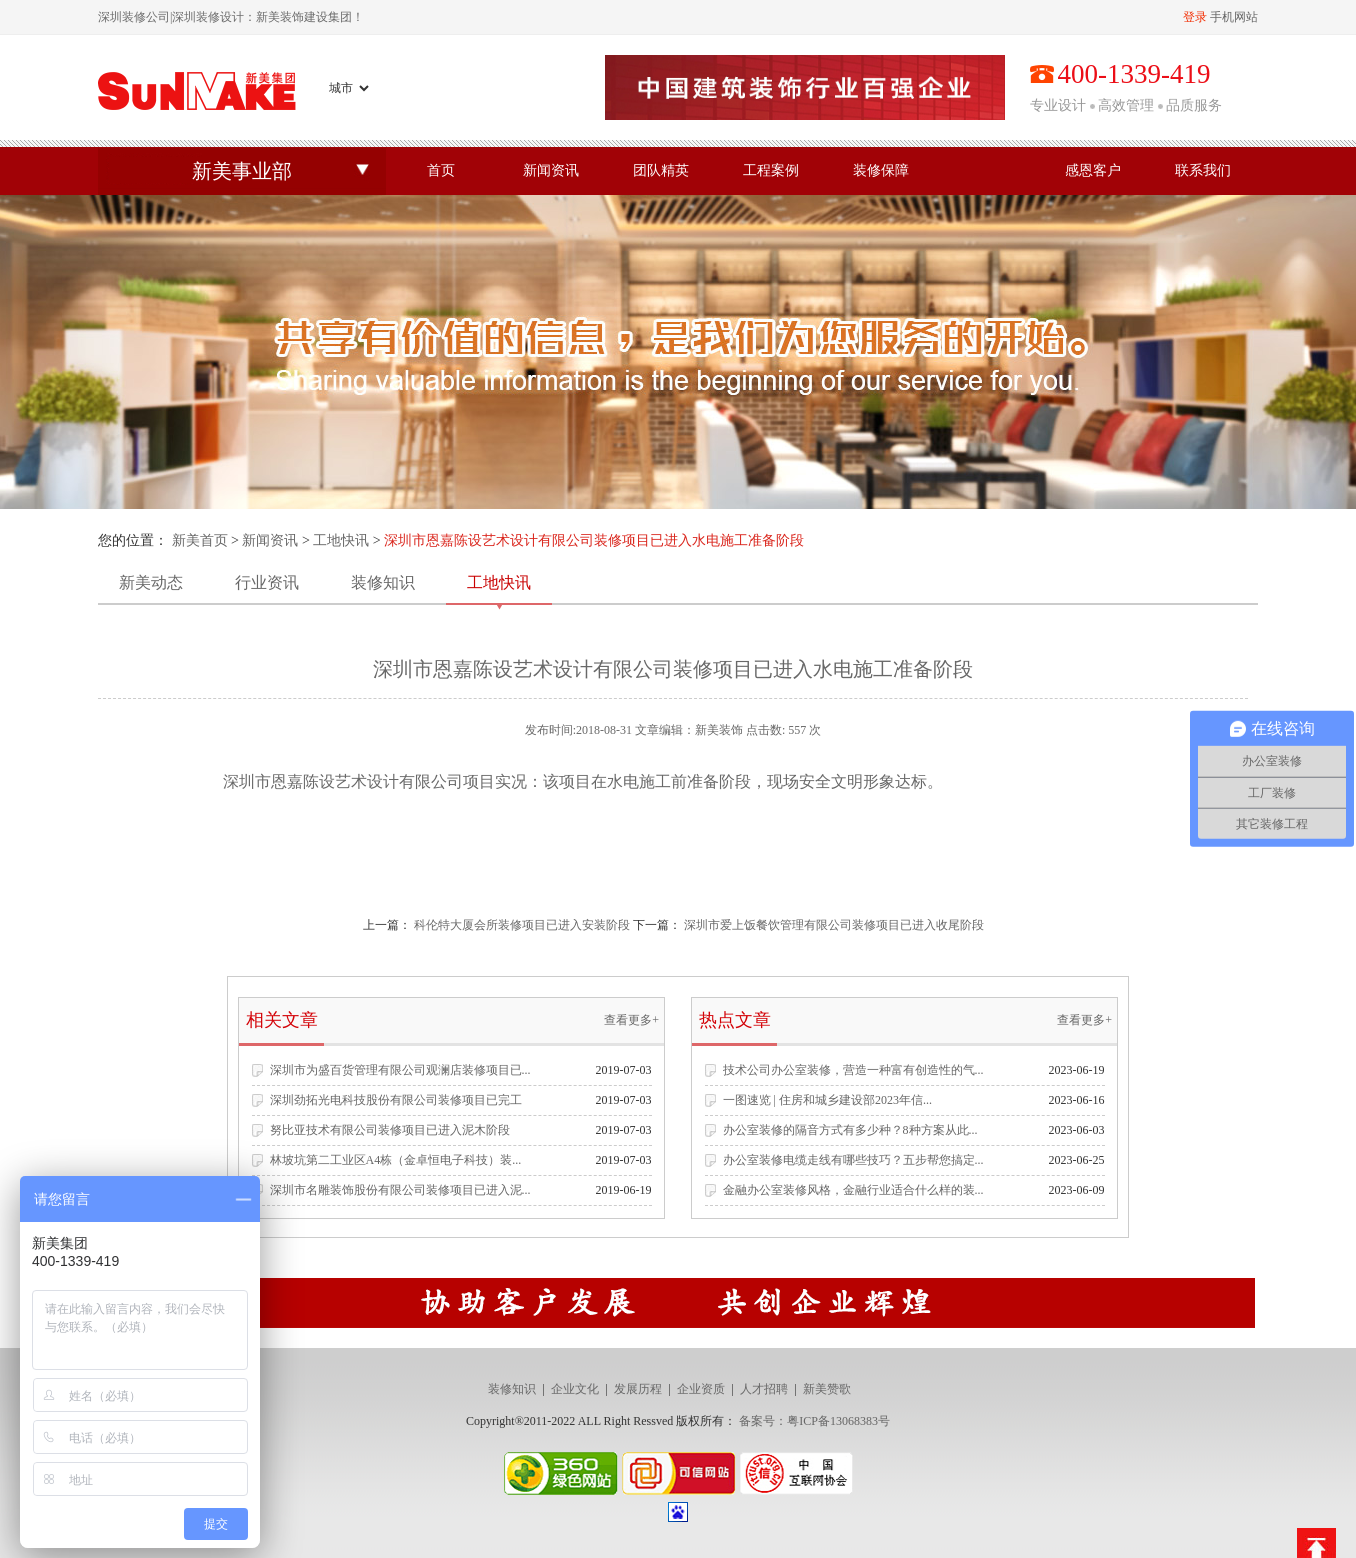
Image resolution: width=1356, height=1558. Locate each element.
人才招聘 (764, 1389)
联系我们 (1203, 170)
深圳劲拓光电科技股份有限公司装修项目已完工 (396, 1100)
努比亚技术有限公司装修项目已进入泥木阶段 (390, 1130)
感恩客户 (1093, 170)
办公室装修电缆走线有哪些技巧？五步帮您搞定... (853, 1160)
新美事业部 (242, 171)
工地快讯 (341, 540)
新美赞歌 (827, 1389)
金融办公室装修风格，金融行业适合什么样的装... (853, 1190)
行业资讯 (267, 582)
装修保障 (881, 170)
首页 (441, 170)
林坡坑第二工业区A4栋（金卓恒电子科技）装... (396, 1160)
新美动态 (151, 582)
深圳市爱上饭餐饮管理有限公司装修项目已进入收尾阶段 (834, 925)
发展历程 (638, 1389)
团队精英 (661, 170)
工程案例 (771, 170)
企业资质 (701, 1389)
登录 (1195, 17)
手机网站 (1234, 17)
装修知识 (383, 582)
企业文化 (575, 1389)
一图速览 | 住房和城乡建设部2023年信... (827, 1100)
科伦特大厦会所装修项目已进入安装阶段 (522, 925)
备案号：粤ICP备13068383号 (814, 1421)
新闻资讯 (551, 170)
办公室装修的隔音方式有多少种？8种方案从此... (850, 1130)
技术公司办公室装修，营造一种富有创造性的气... (853, 1070)
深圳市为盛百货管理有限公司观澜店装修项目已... (400, 1070)
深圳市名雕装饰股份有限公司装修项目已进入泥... (400, 1190)
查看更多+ (631, 1020)
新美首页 (200, 540)
